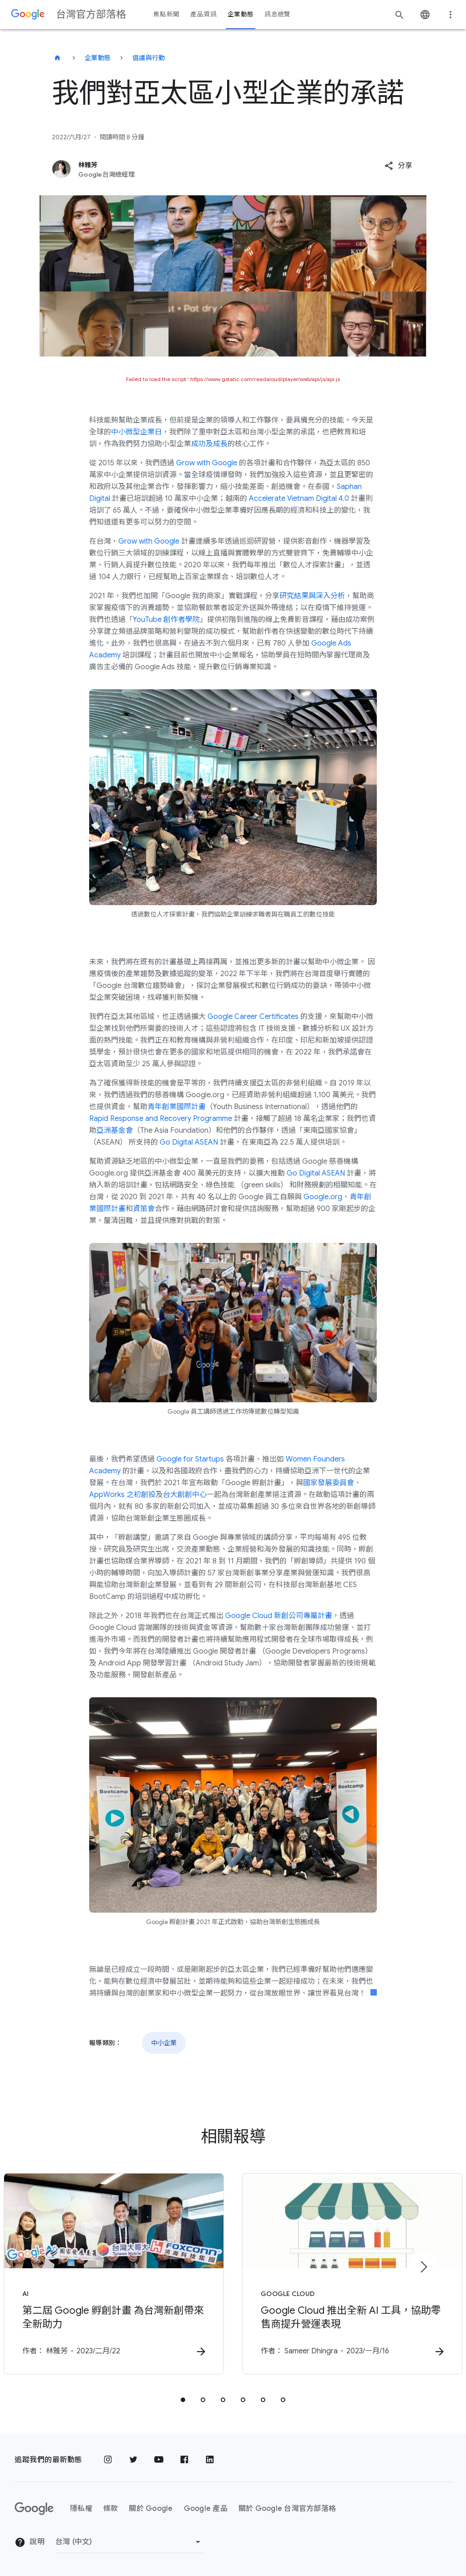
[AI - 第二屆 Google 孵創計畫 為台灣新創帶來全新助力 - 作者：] (113, 2274)
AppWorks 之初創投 (122, 1494)
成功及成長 (209, 443)
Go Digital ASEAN (189, 1142)
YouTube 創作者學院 (166, 619)
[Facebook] (184, 2460)
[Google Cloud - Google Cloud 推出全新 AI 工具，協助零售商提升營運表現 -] (352, 2274)
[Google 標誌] (34, 2509)
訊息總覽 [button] (277, 14)
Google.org (323, 1196)
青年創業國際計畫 (176, 1106)
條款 (110, 2508)
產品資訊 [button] (203, 14)
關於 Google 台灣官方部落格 (287, 2508)
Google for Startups (190, 1459)
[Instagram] (108, 2460)
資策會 (144, 1208)
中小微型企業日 (136, 432)
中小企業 (164, 2043)
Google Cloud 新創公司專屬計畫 (278, 1615)
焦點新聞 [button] (166, 14)
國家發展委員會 (328, 1482)
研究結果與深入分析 (312, 596)
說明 (30, 2542)
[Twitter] (133, 2460)
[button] (398, 166)
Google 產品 (206, 2508)
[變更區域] (129, 2542)
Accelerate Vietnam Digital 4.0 (299, 498)
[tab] (183, 2400)
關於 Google (150, 2508)
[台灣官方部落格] (57, 58)
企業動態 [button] (240, 14)
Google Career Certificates (253, 1016)
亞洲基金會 (114, 1130)
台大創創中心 (185, 1494)
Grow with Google (206, 463)
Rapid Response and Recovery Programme (160, 1118)
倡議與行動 (148, 58)
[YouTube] (159, 2460)
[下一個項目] (423, 2266)
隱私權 (81, 2508)
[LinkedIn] (210, 2460)
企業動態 (98, 58)
